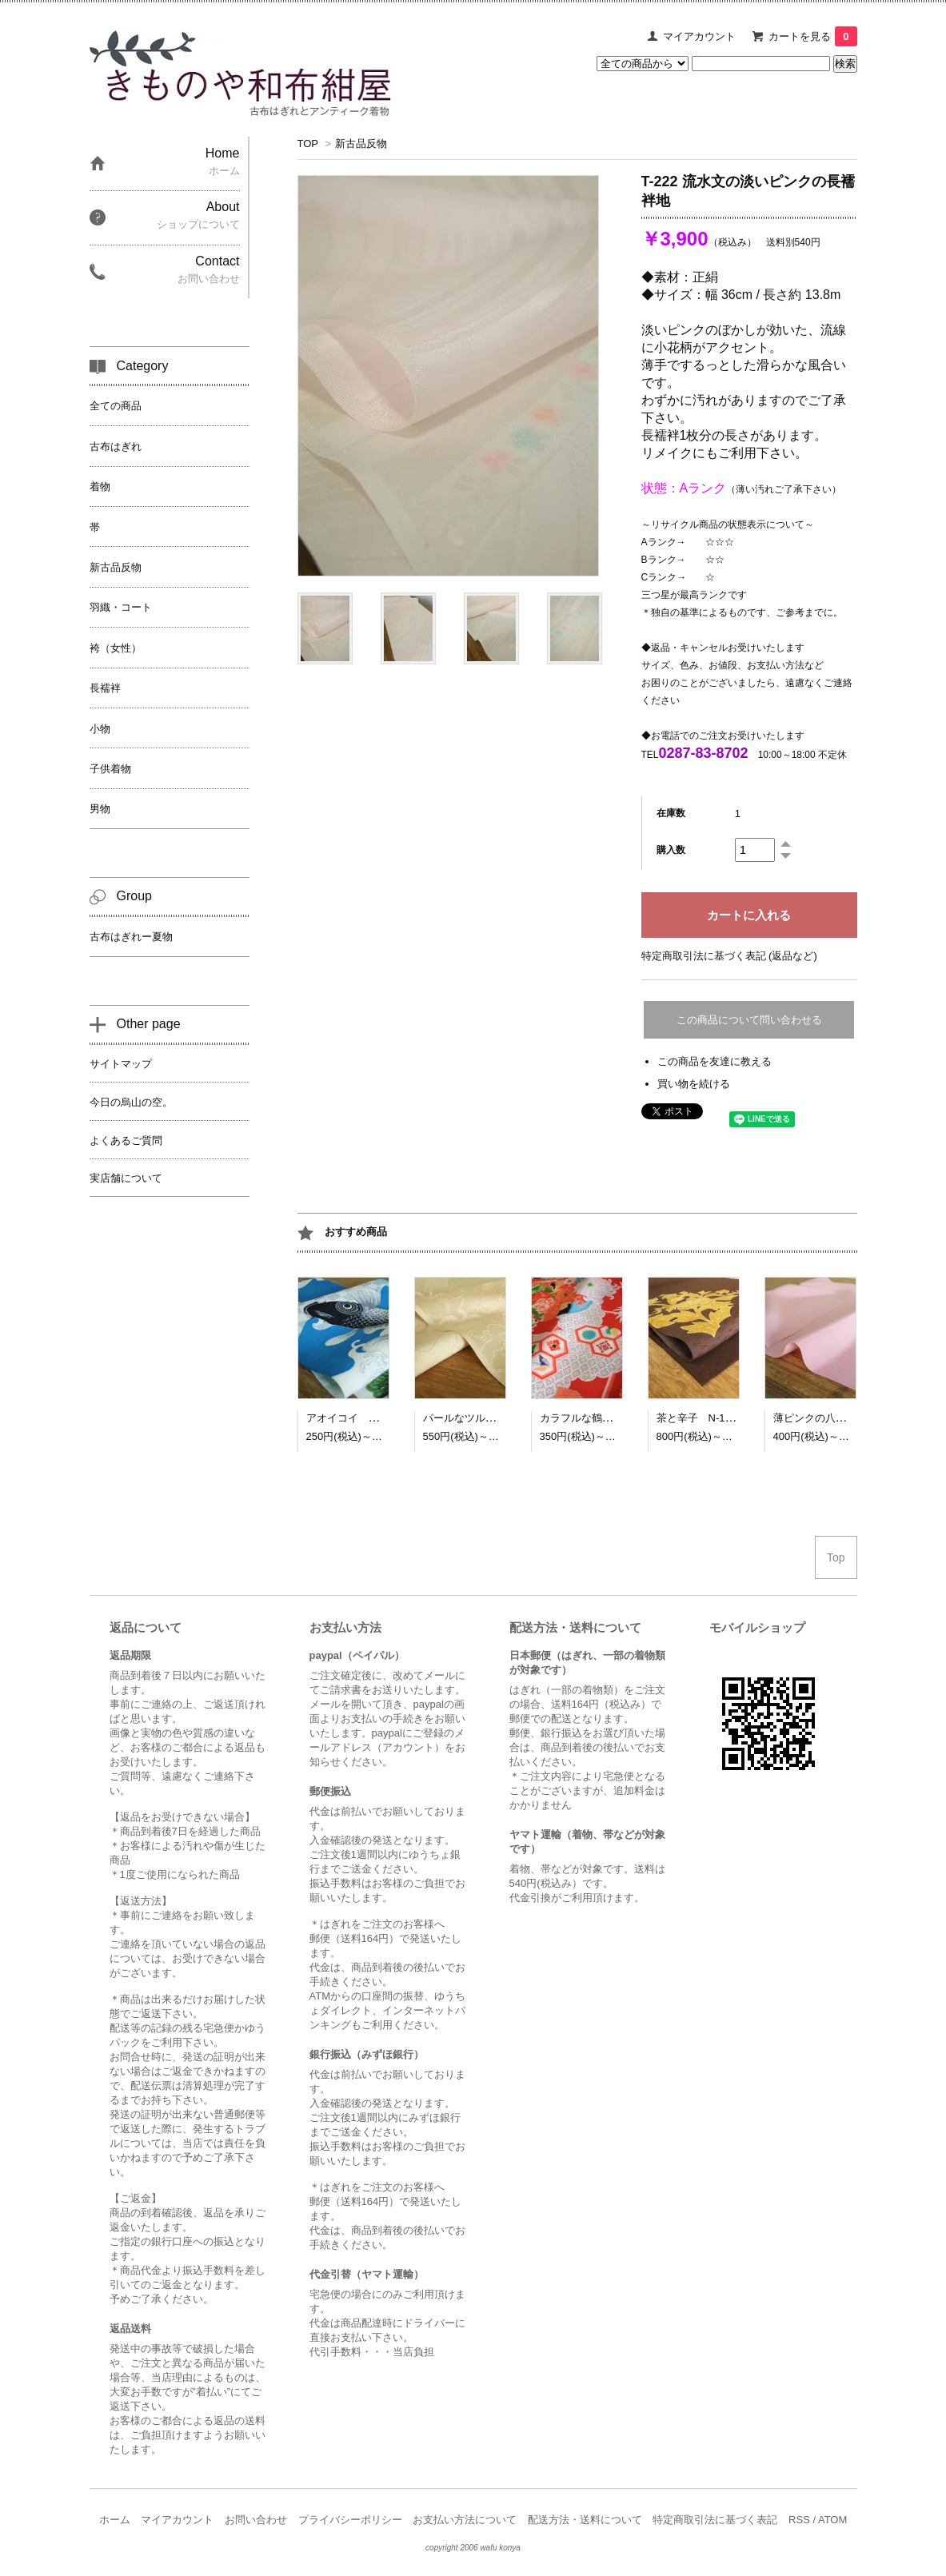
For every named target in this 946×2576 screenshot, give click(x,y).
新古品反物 (361, 144)
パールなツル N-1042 (476, 1418)
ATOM (832, 2520)
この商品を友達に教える (714, 1061)
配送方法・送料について (585, 2520)
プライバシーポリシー (350, 2520)
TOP (307, 144)
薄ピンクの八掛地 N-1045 (837, 1418)
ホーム (114, 2520)
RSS (799, 2520)
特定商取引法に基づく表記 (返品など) (729, 956)
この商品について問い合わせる (749, 1020)
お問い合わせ (256, 2520)
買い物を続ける (693, 1084)
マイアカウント (699, 36)
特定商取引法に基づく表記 (715, 2520)
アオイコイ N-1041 (354, 1418)
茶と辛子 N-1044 (700, 1418)
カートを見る (812, 36)
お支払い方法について (465, 2520)
